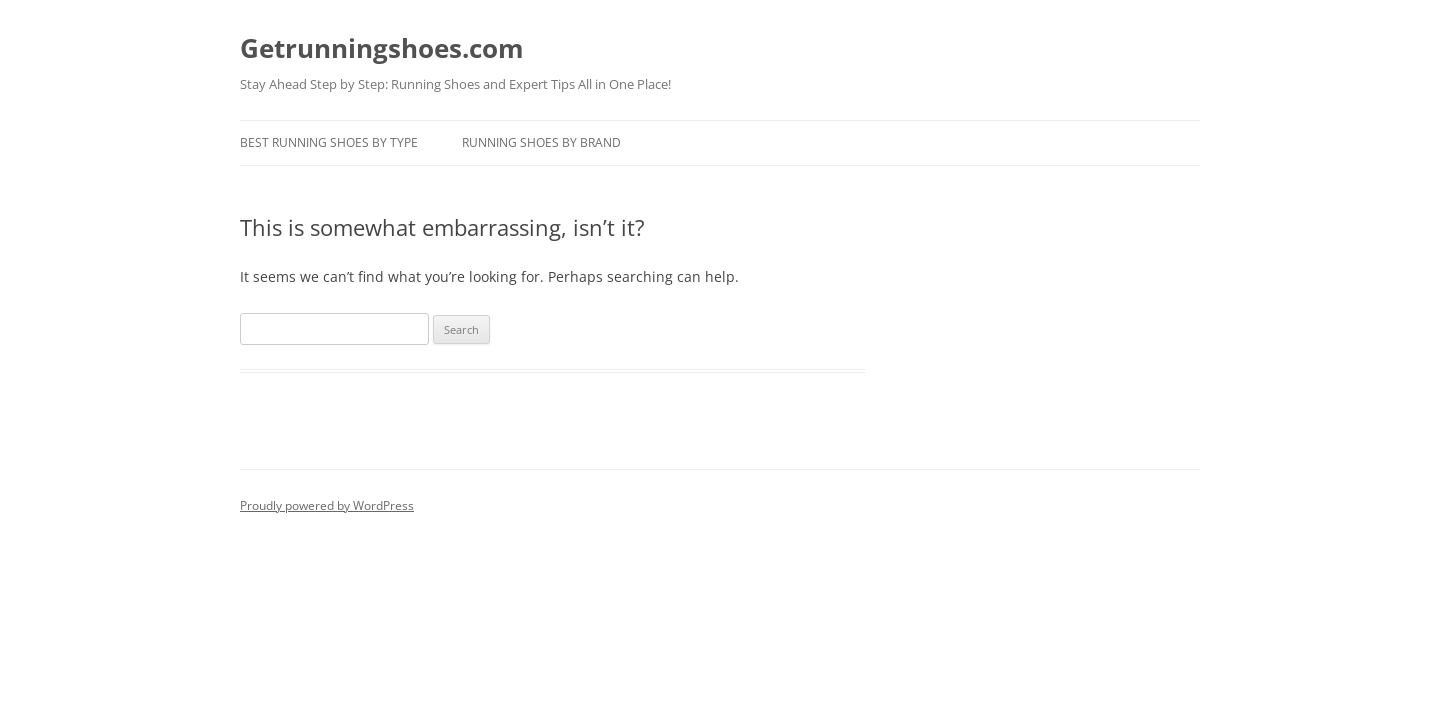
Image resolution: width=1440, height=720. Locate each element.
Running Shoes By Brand (541, 142)
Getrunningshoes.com (382, 48)
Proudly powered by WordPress (327, 505)
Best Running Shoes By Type (329, 142)
